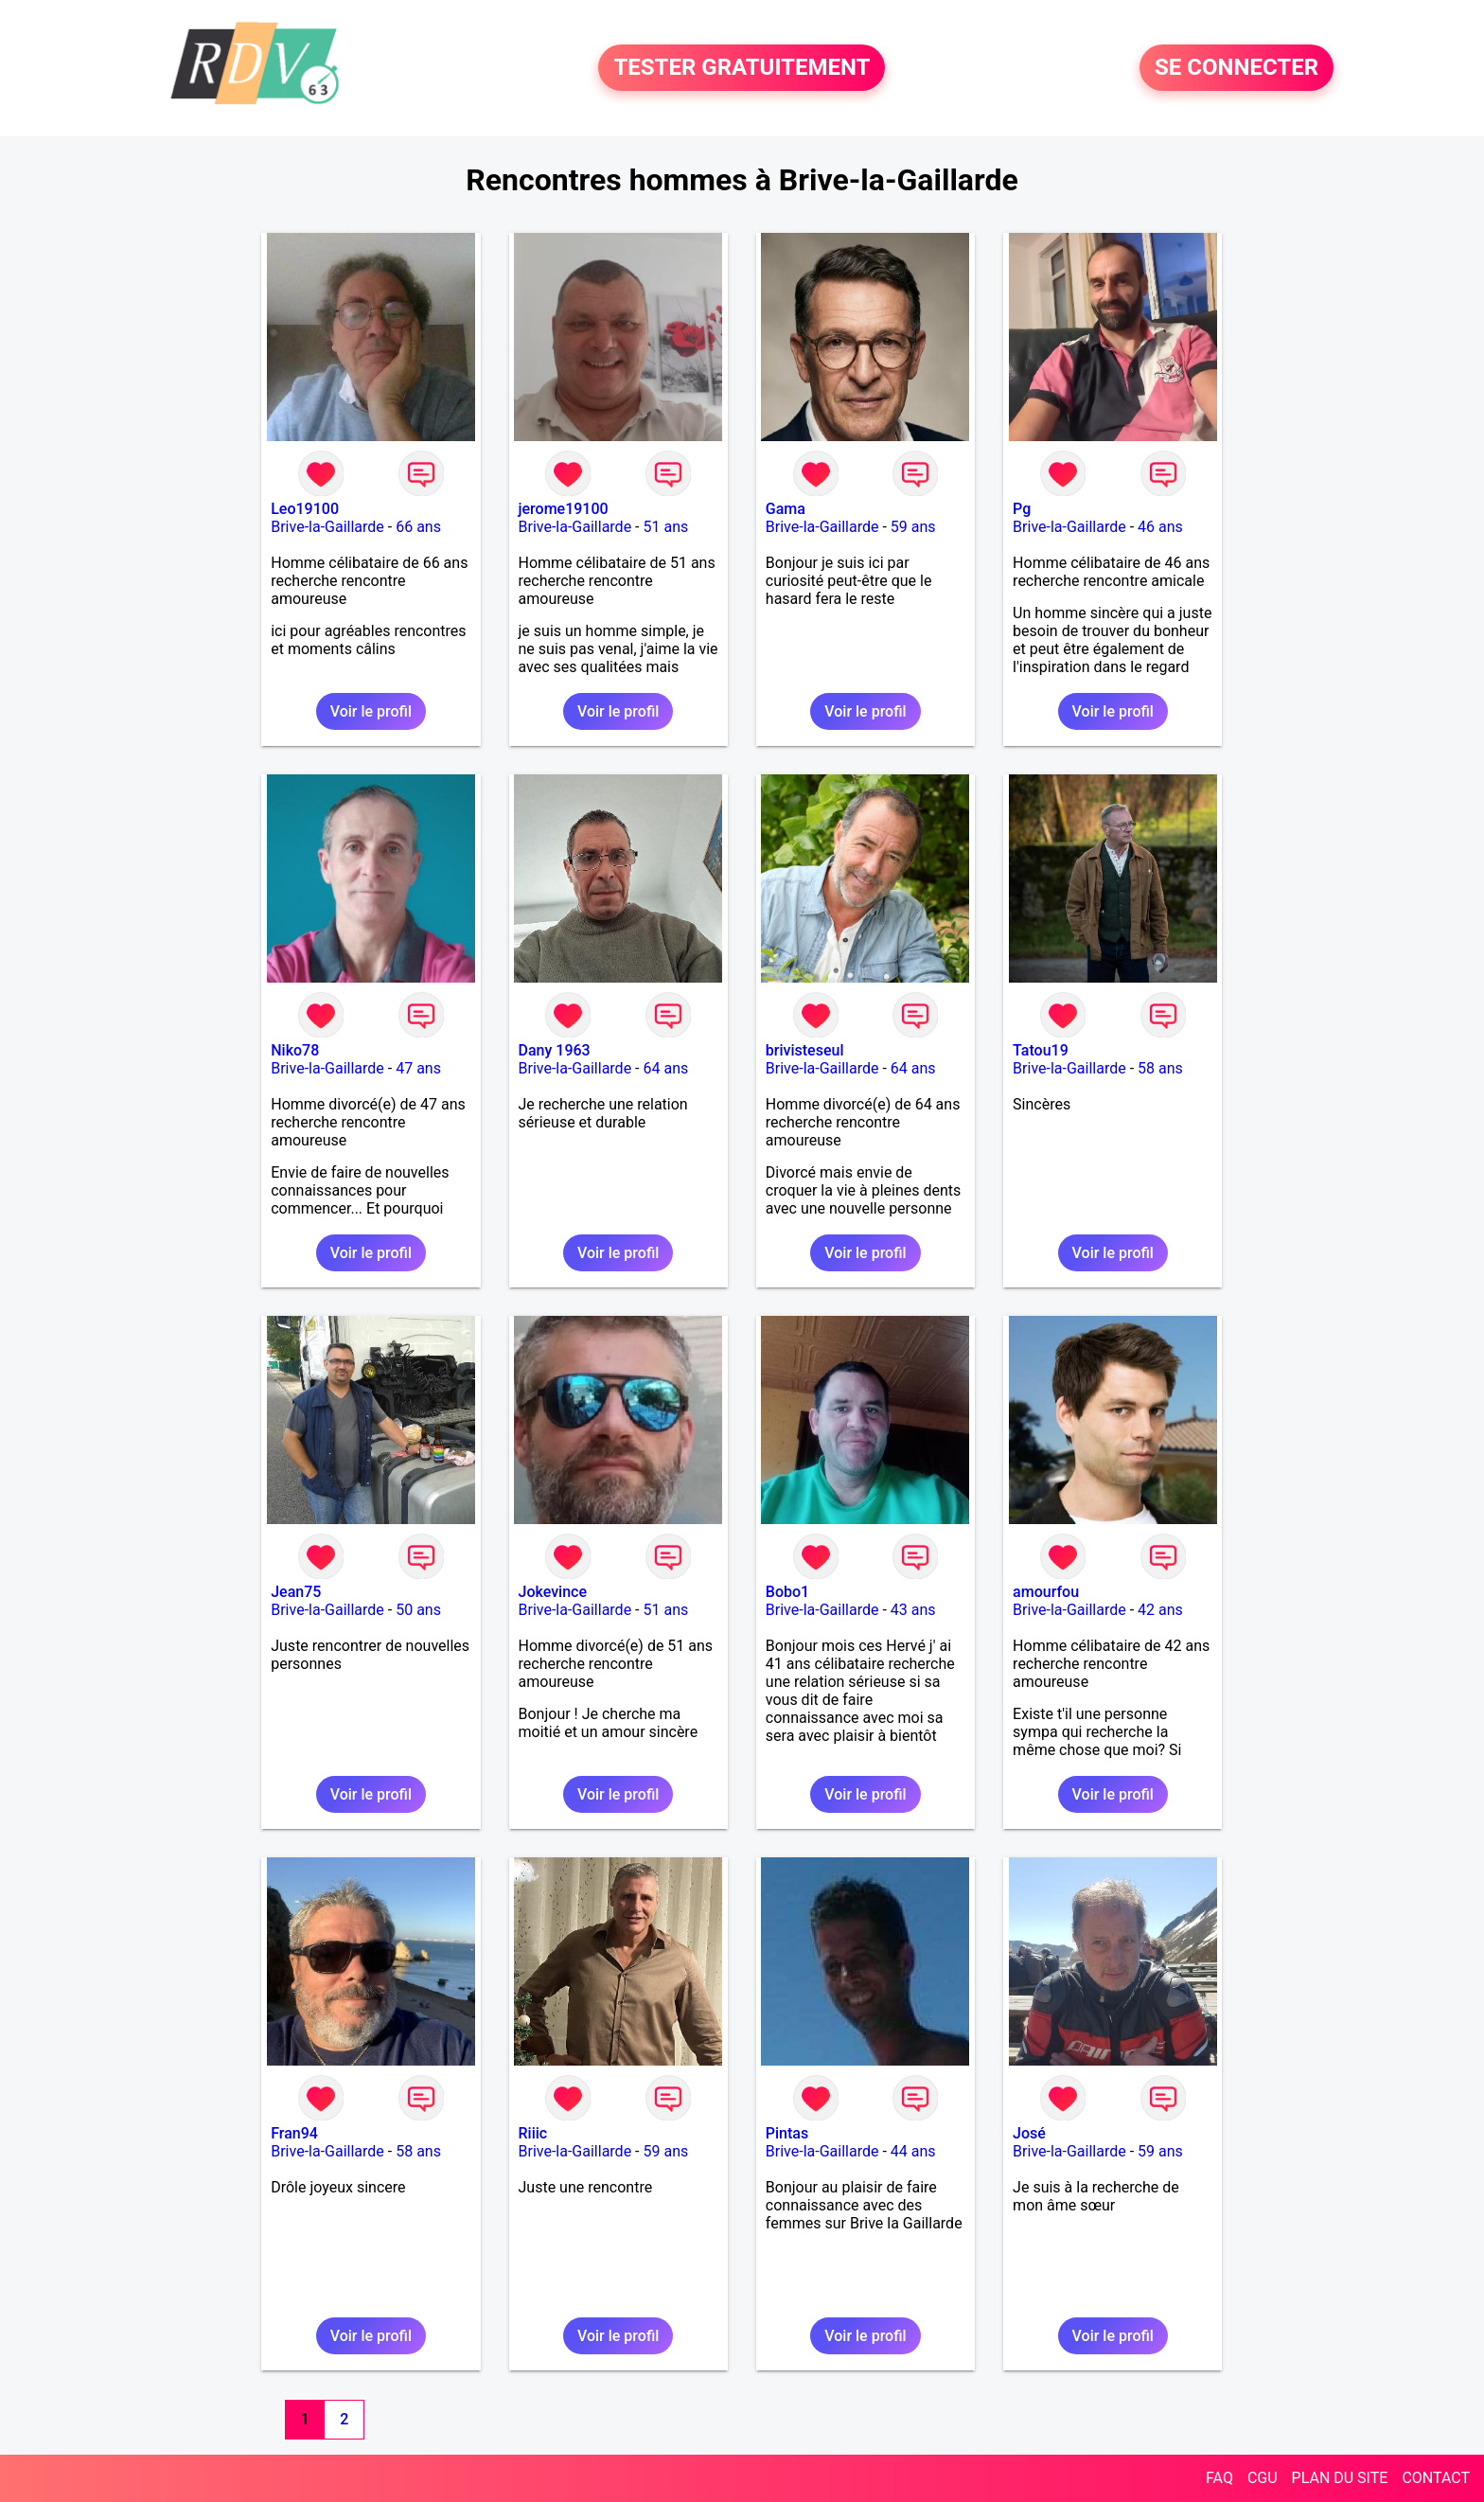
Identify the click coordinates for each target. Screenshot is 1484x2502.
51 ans (665, 527)
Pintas (787, 2133)
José (1029, 2133)
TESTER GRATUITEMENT (741, 68)
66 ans (418, 527)
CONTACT (1436, 2478)
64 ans (665, 1068)
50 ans (418, 1610)
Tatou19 (1041, 1050)
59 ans (913, 527)
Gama (785, 509)
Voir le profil (371, 711)
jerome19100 (564, 509)
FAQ (1219, 2478)
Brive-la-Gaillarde (327, 527)
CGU (1262, 2478)
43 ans (913, 1610)
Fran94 (294, 2133)
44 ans (913, 2151)
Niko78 (295, 1050)
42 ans (1160, 1610)
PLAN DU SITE (1340, 2478)
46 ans (1160, 527)
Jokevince (553, 1592)
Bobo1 (787, 1592)
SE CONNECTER (1236, 68)
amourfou (1046, 1592)
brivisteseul (805, 1050)
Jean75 (296, 1592)
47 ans (418, 1068)
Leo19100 (305, 509)
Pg (1022, 509)
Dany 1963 (555, 1050)
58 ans (1160, 1068)
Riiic (533, 2133)
